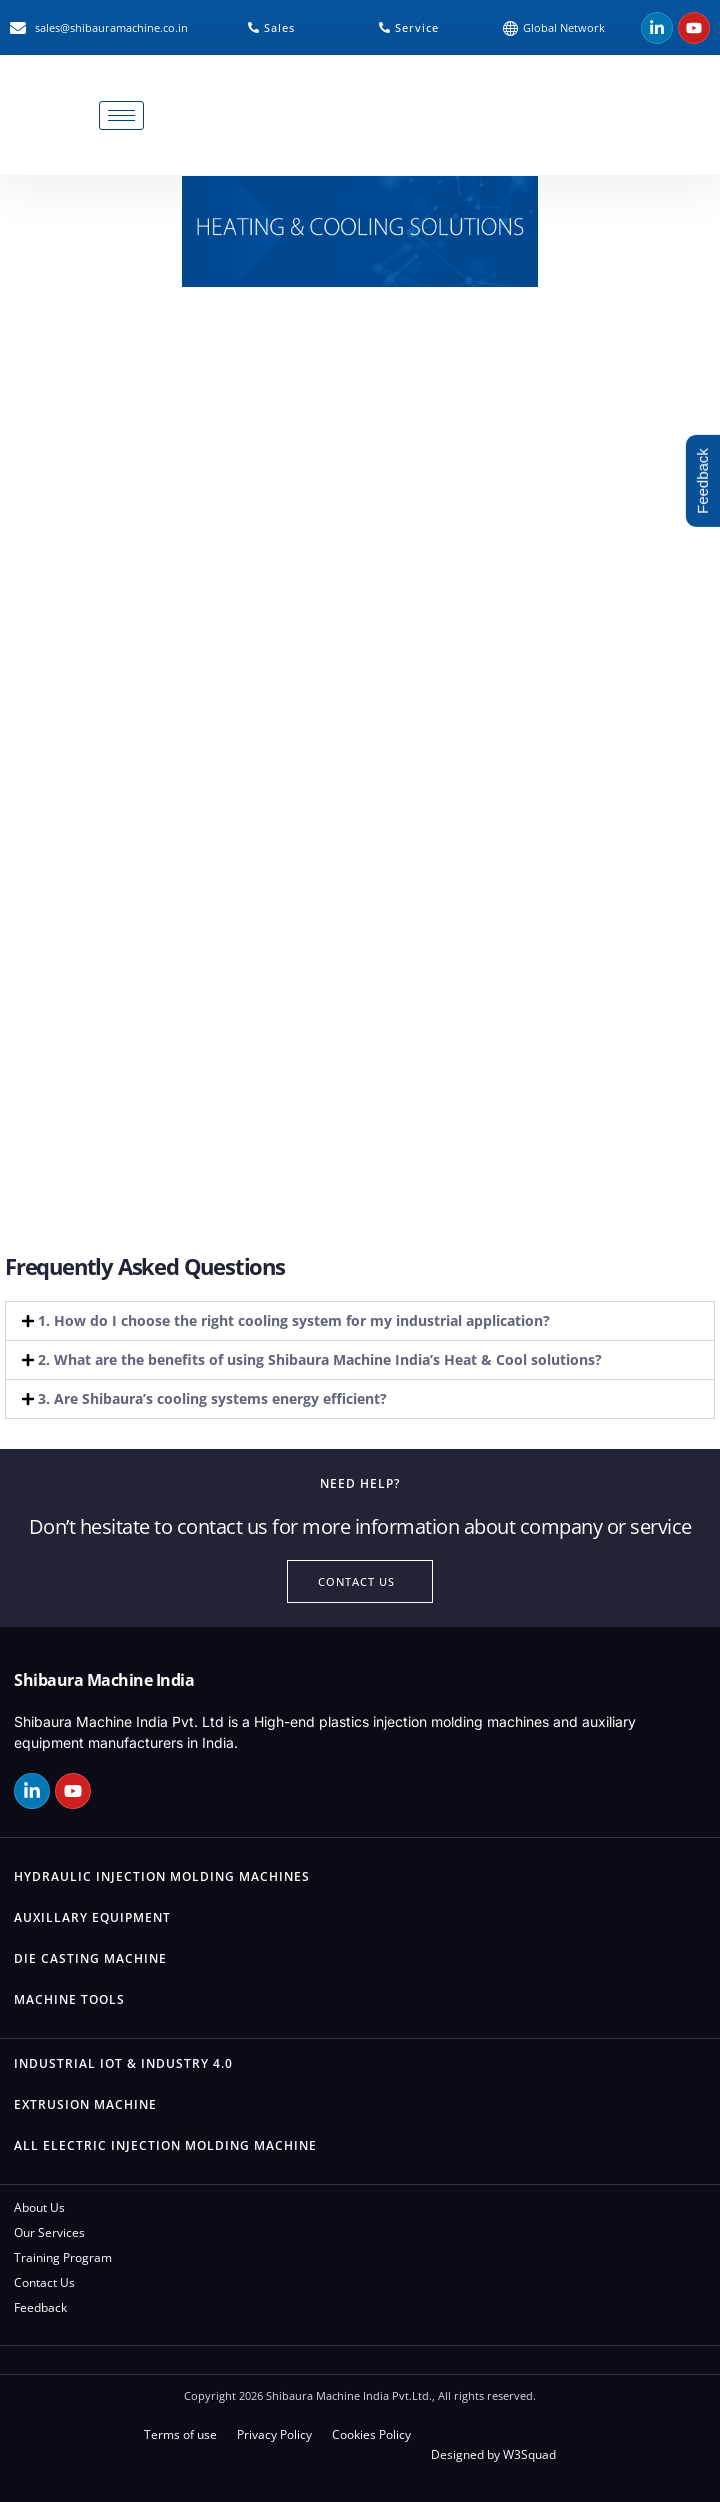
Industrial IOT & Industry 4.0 (123, 2063)
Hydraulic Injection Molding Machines (162, 1876)
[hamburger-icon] (121, 115)
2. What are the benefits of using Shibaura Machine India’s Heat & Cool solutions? (320, 1359)
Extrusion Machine (85, 2104)
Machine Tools (69, 1999)
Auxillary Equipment (92, 1917)
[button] (360, 1321)
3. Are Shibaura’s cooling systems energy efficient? (212, 1398)
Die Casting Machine (90, 1958)
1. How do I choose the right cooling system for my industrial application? (294, 1320)
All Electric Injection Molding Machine (165, 2145)
